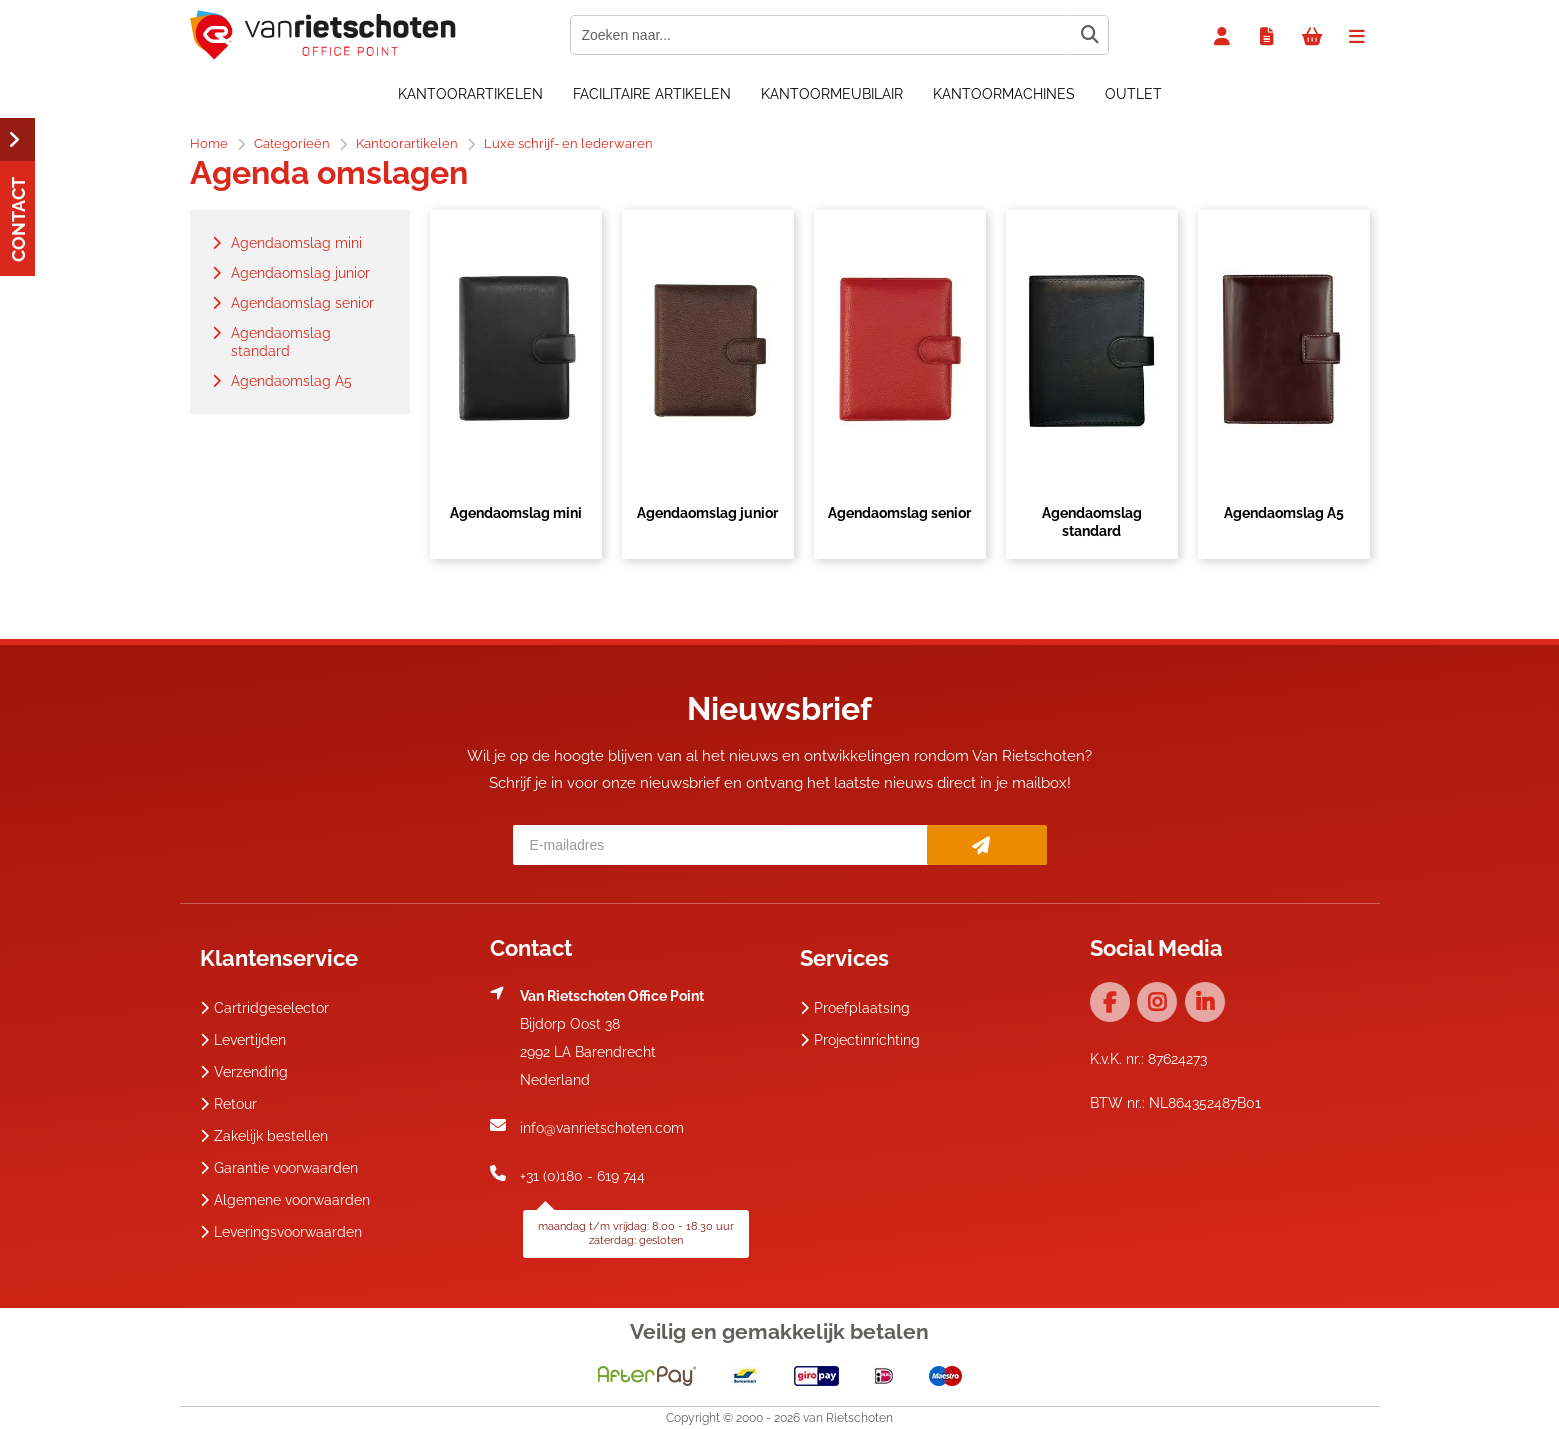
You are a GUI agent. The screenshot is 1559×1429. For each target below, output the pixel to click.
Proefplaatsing (855, 1008)
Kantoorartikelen (470, 94)
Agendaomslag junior (707, 513)
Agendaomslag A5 (1284, 513)
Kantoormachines (1004, 94)
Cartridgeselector (264, 1008)
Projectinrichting (860, 1040)
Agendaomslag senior (899, 513)
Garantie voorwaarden (279, 1168)
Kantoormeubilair (832, 94)
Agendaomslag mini (516, 513)
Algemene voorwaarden (285, 1200)
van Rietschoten (848, 1418)
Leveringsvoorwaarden (281, 1232)
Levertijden (243, 1040)
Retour (228, 1104)
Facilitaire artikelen (652, 94)
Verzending (244, 1072)
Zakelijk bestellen (264, 1136)
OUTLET (1133, 94)
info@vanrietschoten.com (602, 1128)
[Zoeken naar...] (1089, 35)
